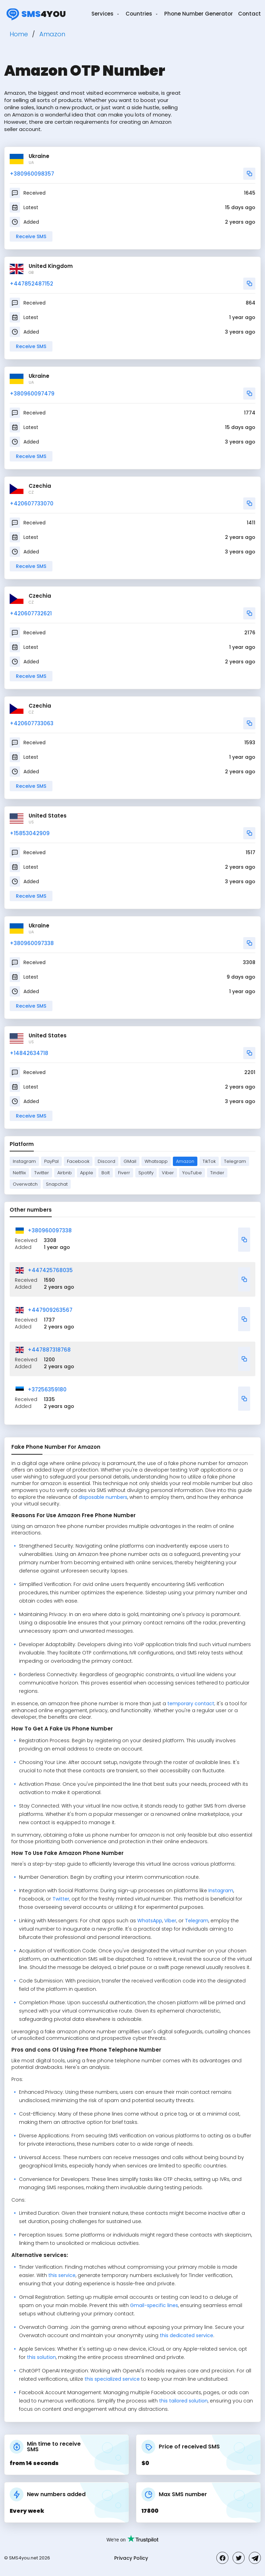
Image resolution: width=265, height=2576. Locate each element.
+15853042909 (30, 833)
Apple (86, 1172)
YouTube (192, 1172)
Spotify (146, 1172)
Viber (168, 1172)
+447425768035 (50, 1270)
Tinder (217, 1172)
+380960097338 (32, 943)
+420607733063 (31, 723)
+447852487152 (31, 283)
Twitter (41, 1172)
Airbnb (64, 1172)
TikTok (209, 1161)
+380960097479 (32, 393)
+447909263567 (50, 1310)
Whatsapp (156, 1161)
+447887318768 (49, 1349)
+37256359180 (47, 1389)
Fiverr (124, 1172)
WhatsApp (149, 1920)
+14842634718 (29, 1053)
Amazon (185, 1161)
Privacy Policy (131, 2558)
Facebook (78, 1161)
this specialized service (112, 2379)
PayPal (51, 1161)
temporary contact (190, 1703)
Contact (249, 13)
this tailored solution (183, 2400)
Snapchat (57, 1184)
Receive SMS (31, 236)
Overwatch (25, 1184)
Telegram (235, 1161)
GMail (130, 1161)
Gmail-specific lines (154, 2305)
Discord (106, 1161)
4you (35, 13)
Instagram (24, 1161)
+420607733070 (31, 503)
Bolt (105, 1172)
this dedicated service (186, 2335)
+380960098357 (32, 173)
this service (62, 2275)
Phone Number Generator (198, 13)
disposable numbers (103, 1497)
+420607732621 (31, 613)
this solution (41, 2357)
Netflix (19, 1172)
